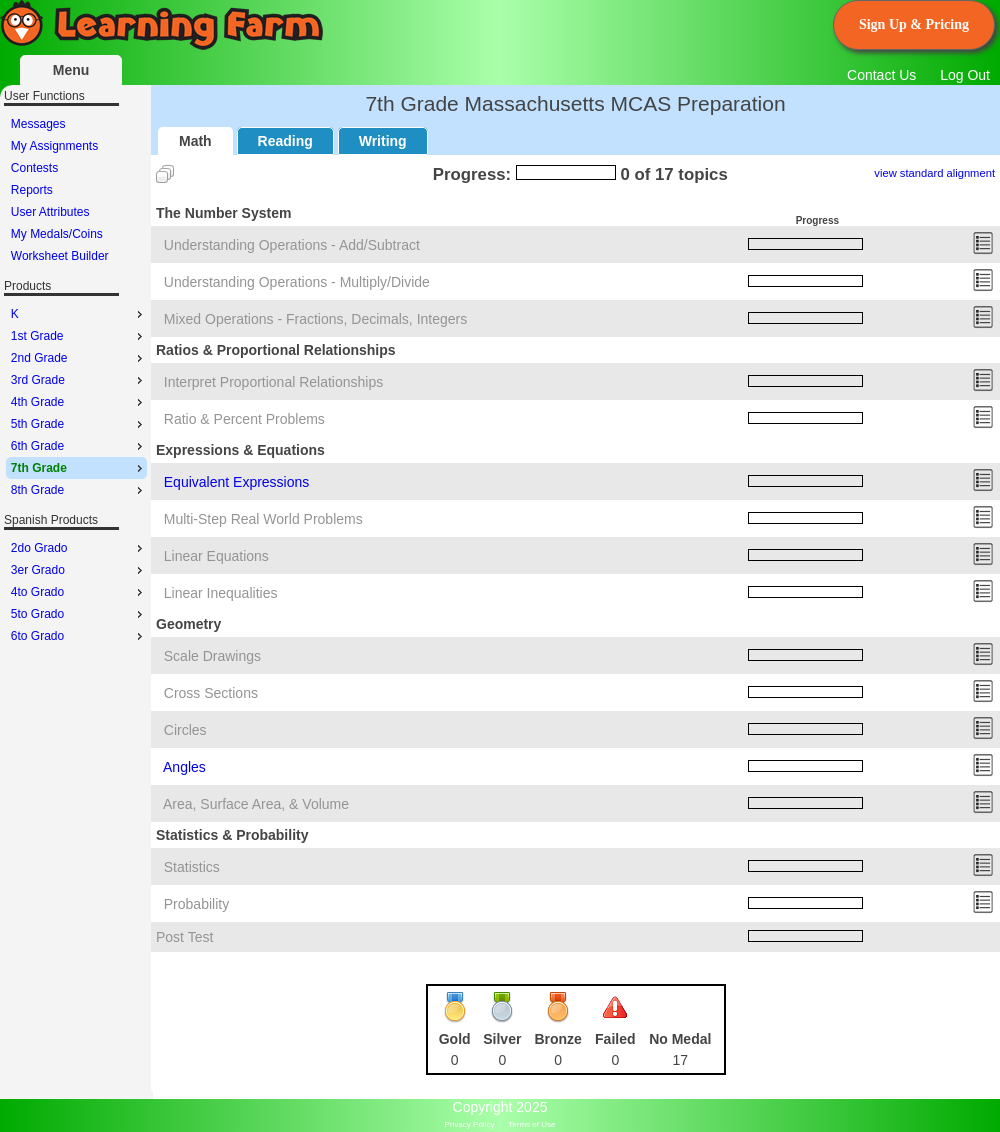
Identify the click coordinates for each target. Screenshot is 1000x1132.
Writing (383, 141)
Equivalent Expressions (237, 482)
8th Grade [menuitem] (79, 490)
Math (195, 141)
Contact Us (881, 75)
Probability (196, 904)
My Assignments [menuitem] (54, 146)
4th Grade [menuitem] (79, 402)
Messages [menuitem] (38, 124)
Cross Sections (211, 693)
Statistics (192, 867)
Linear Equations (216, 556)
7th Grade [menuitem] (79, 468)
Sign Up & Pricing (914, 24)
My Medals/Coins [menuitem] (57, 234)
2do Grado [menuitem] (79, 548)
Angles (184, 767)
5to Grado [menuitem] (79, 614)
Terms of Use (531, 1124)
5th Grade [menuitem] (79, 424)
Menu (71, 70)
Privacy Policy (470, 1124)
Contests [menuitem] (34, 168)
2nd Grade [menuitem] (79, 358)
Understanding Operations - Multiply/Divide (297, 282)
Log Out (965, 75)
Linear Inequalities (221, 593)
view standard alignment (934, 173)
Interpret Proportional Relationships (273, 382)
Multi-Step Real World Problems (263, 519)
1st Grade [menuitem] (79, 336)
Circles (185, 730)
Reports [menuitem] (32, 190)
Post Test (184, 937)
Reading (285, 141)
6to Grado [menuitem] (79, 636)
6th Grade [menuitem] (79, 446)
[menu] (76, 190)
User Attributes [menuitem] (50, 212)
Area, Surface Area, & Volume (256, 804)
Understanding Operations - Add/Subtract (292, 245)
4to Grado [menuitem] (79, 592)
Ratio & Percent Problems (244, 419)
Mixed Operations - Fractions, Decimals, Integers (315, 319)
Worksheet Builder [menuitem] (60, 256)
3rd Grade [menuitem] (79, 380)
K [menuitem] (79, 314)
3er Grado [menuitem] (79, 570)
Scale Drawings (212, 656)
